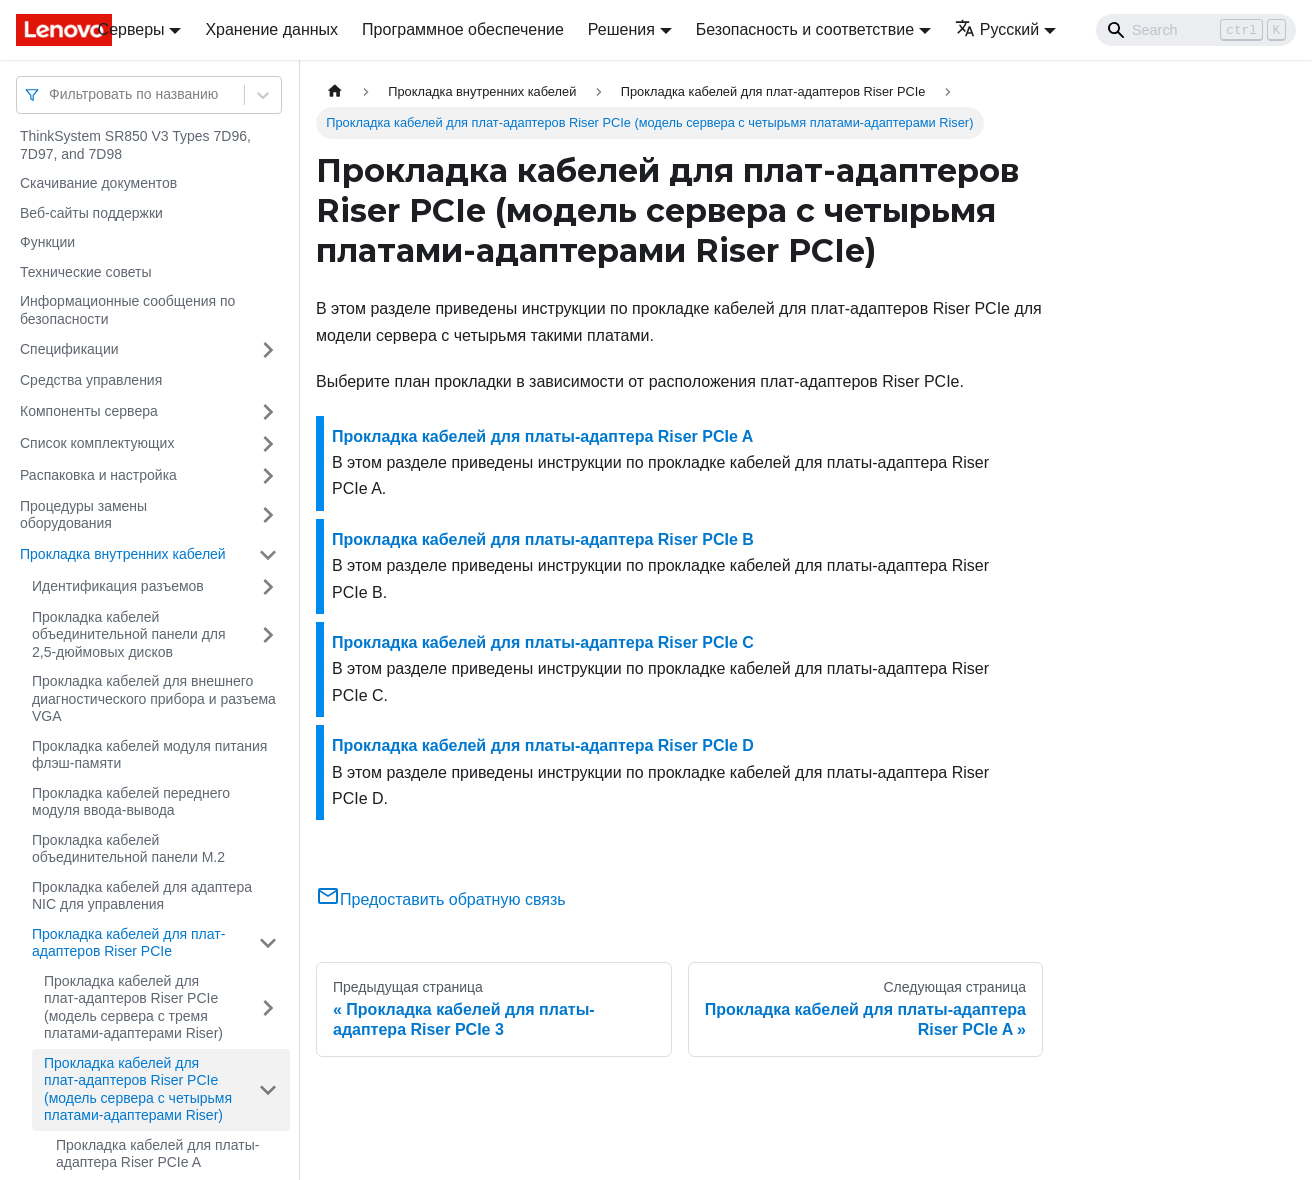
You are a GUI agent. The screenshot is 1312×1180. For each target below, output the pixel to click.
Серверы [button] (131, 29)
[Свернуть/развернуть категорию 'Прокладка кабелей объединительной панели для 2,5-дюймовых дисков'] (268, 635)
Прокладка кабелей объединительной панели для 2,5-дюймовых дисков (129, 634)
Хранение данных (271, 29)
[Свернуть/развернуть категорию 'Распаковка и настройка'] (268, 476)
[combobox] (51, 94)
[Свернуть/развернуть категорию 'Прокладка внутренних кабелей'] (268, 555)
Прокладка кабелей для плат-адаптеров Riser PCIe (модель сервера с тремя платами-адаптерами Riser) (133, 1007)
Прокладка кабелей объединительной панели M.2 (128, 849)
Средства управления (91, 380)
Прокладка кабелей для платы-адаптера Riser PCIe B (543, 539)
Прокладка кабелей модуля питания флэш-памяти (149, 755)
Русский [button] (997, 29)
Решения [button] (621, 29)
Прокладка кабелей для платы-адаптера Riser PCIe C (543, 642)
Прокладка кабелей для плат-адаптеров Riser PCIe (128, 943)
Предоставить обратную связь (441, 899)
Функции (47, 242)
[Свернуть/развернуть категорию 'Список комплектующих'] (268, 444)
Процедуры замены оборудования (83, 515)
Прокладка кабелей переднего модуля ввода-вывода (131, 802)
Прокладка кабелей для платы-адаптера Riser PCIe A (157, 1154)
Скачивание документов (98, 183)
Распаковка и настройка (98, 475)
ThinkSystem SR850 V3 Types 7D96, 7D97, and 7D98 (135, 145)
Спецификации (69, 349)
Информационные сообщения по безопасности (127, 310)
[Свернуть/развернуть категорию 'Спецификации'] (268, 350)
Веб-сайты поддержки (91, 213)
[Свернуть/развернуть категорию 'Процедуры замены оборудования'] (268, 515)
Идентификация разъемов (118, 586)
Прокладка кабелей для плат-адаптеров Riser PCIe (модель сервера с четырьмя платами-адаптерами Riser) (138, 1089)
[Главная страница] (335, 91)
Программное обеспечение (463, 29)
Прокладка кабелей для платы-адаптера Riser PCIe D (543, 745)
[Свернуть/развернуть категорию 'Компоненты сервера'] (268, 412)
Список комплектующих (97, 443)
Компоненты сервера (89, 411)
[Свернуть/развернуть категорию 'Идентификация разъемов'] (268, 587)
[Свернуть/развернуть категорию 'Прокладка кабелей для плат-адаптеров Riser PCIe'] (268, 943)
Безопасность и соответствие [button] (805, 29)
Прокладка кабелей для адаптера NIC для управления (142, 896)
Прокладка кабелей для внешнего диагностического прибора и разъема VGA (154, 698)
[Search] (1196, 30)
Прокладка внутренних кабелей (123, 554)
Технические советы (86, 272)
